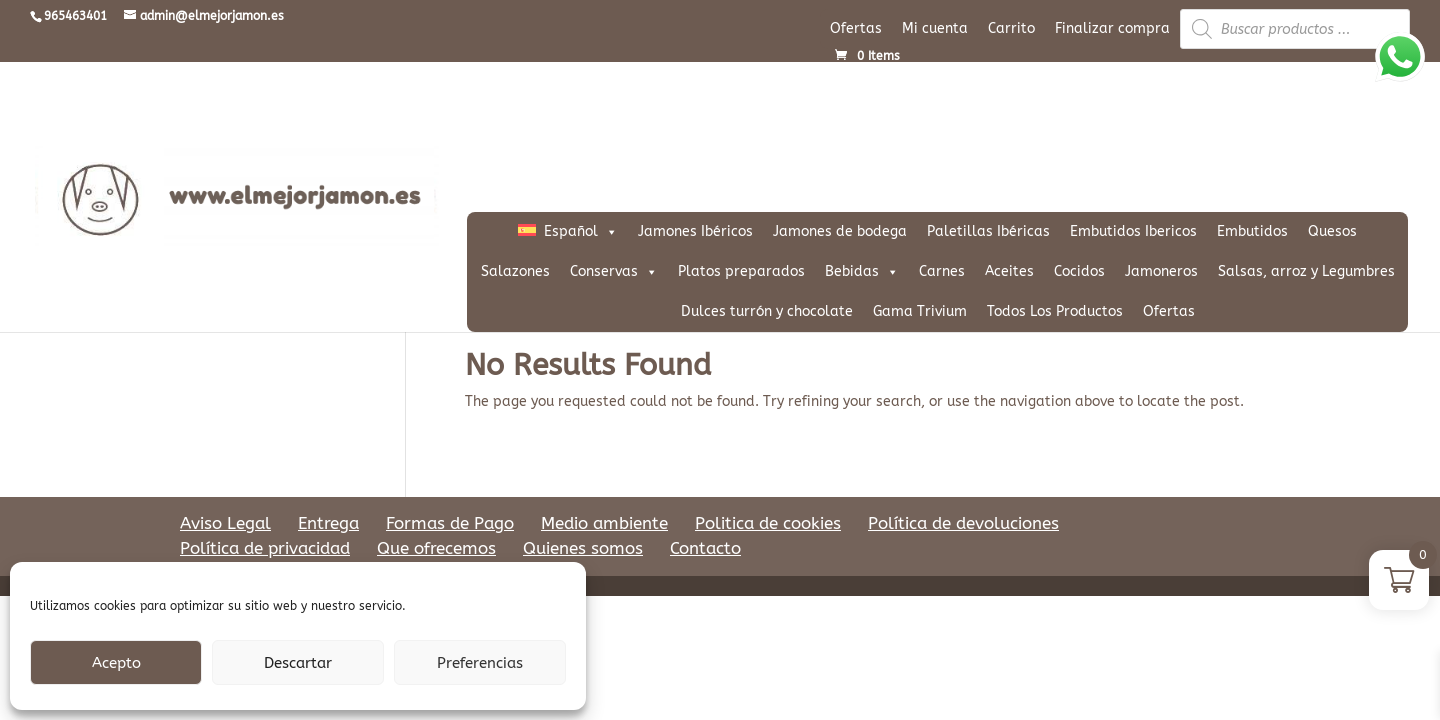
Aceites (1009, 271)
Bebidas (862, 272)
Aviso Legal (225, 523)
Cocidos (1079, 271)
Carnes (942, 271)
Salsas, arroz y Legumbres (1306, 271)
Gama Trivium (920, 311)
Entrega (328, 523)
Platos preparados (741, 271)
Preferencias (480, 663)
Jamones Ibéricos (695, 231)
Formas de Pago (450, 523)
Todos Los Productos (1055, 311)
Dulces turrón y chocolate (767, 311)
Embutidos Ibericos (1133, 231)
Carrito (1011, 28)
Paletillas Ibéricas (988, 231)
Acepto (116, 663)
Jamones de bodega (840, 231)
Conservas (614, 272)
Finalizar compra (1112, 28)
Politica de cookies (768, 523)
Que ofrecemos (436, 548)
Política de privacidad (265, 548)
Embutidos (1252, 231)
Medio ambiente (604, 523)
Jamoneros (1161, 271)
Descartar (298, 663)
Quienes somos (583, 548)
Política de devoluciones (963, 523)
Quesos (1332, 231)
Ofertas (856, 28)
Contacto (705, 548)
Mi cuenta (935, 28)
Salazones (515, 271)
